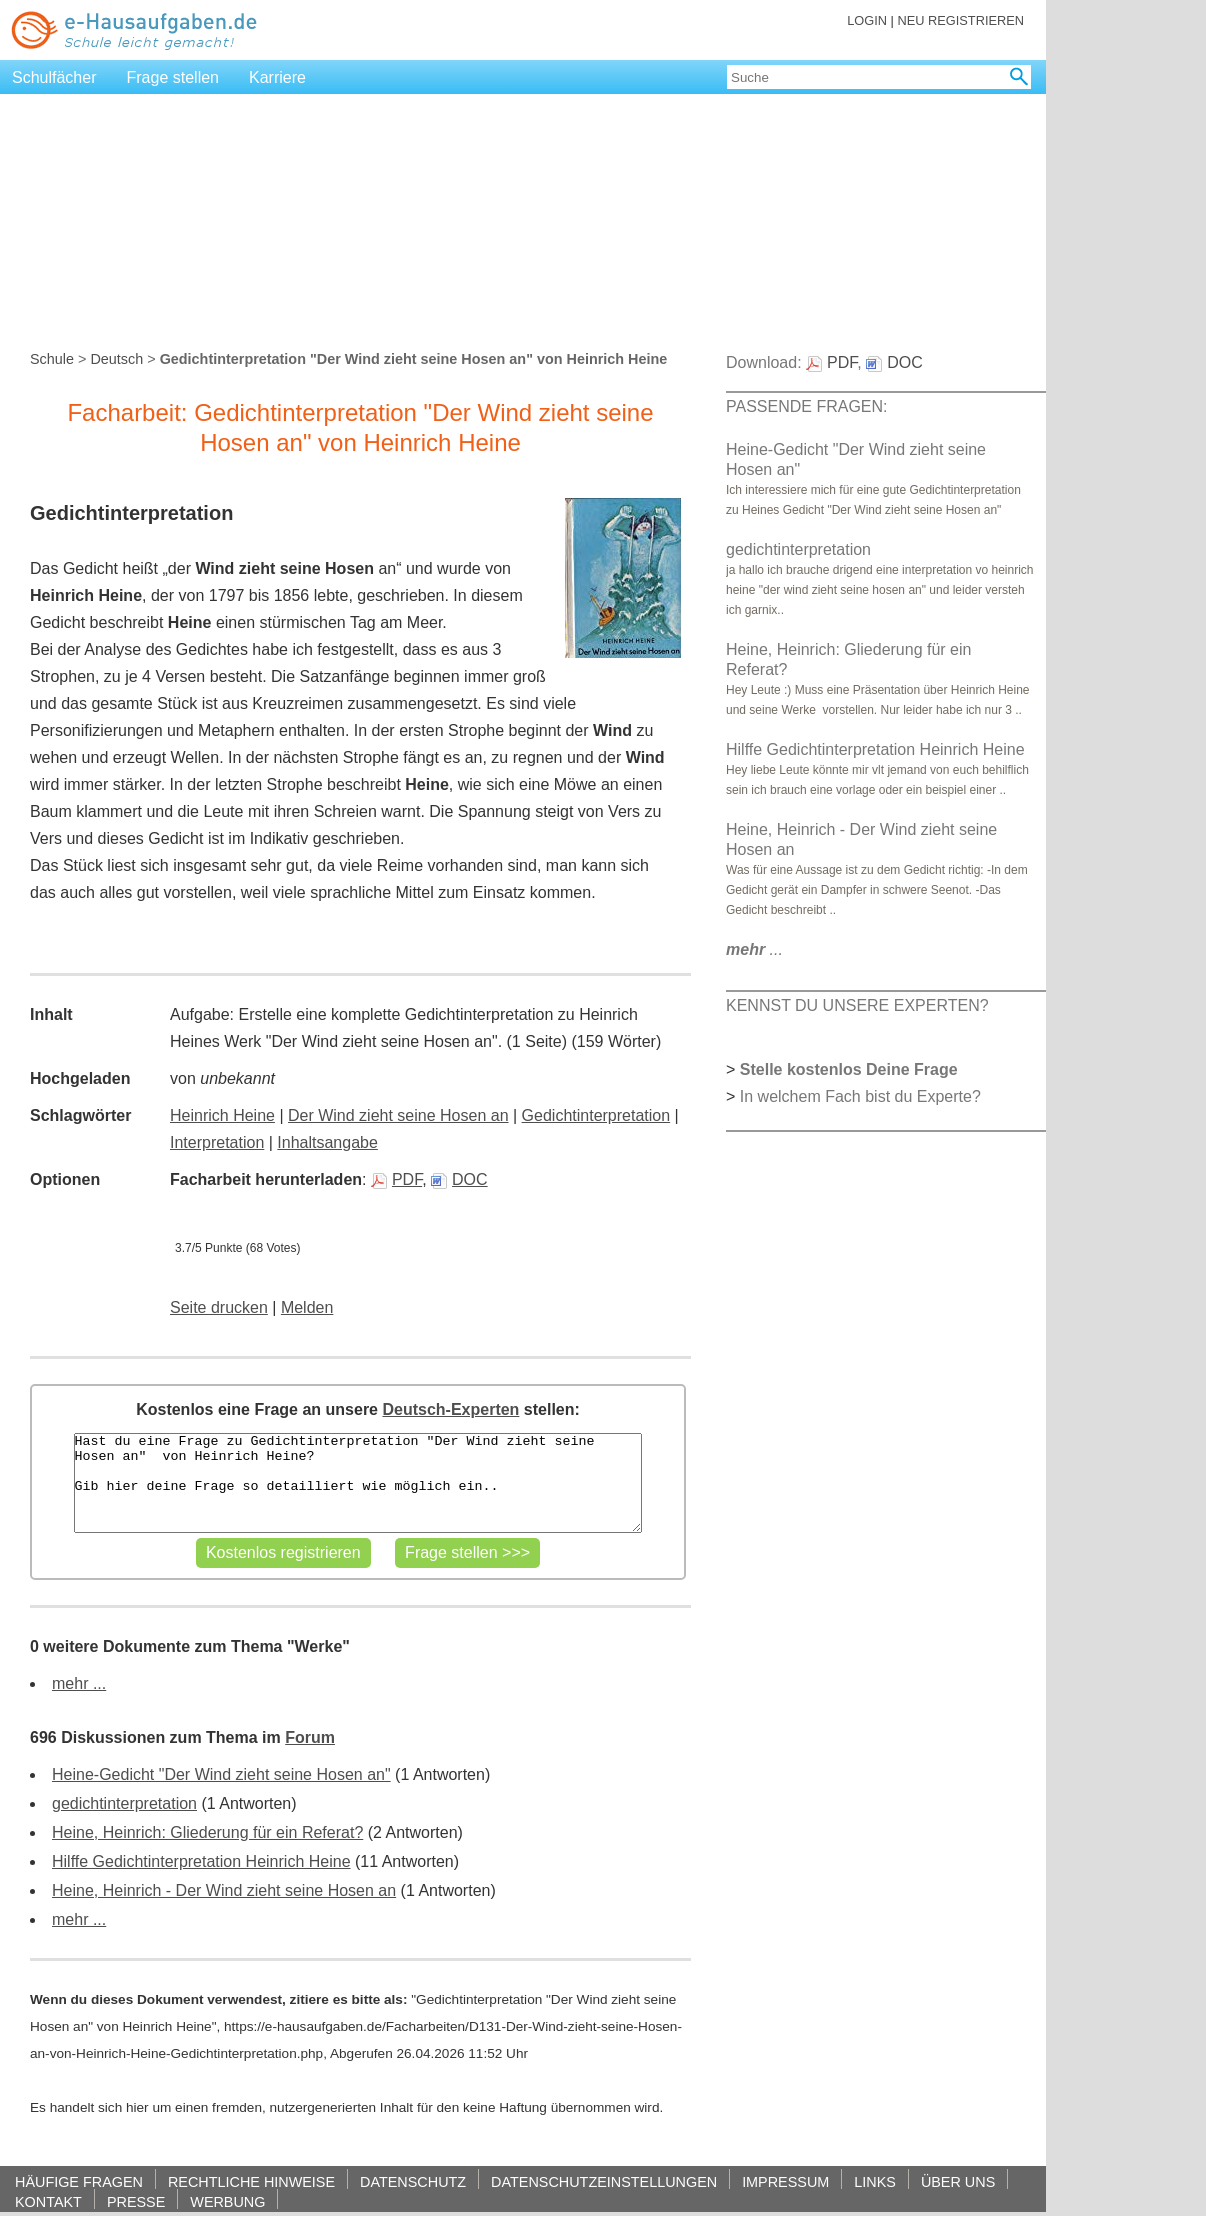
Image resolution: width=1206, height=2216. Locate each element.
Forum (310, 1737)
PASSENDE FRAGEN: (807, 406)
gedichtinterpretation (124, 1803)
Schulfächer (54, 77)
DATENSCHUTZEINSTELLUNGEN (604, 2181)
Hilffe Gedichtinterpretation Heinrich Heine (201, 1861)
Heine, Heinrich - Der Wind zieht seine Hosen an (224, 1890)
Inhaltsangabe (327, 1142)
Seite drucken (219, 1307)
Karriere (277, 77)
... (754, 949)
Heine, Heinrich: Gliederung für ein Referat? (207, 1832)
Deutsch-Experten (450, 1409)
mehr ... (79, 1683)
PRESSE (136, 2201)
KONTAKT (48, 2201)
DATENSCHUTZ (413, 2181)
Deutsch (116, 359)
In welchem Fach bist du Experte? (860, 1096)
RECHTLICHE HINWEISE (251, 2181)
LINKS (875, 2181)
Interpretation (217, 1142)
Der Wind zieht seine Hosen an (398, 1115)
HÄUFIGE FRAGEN (79, 2181)
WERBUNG (227, 2201)
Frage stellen (173, 77)
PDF (396, 1179)
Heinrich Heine (222, 1115)
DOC (459, 1179)
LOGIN (867, 20)
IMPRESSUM (785, 2181)
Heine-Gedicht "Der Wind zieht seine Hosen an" (221, 1774)
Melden (307, 1307)
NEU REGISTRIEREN (960, 20)
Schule (52, 359)
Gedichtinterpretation (596, 1115)
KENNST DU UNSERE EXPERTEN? (857, 1005)
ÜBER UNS (958, 2181)
